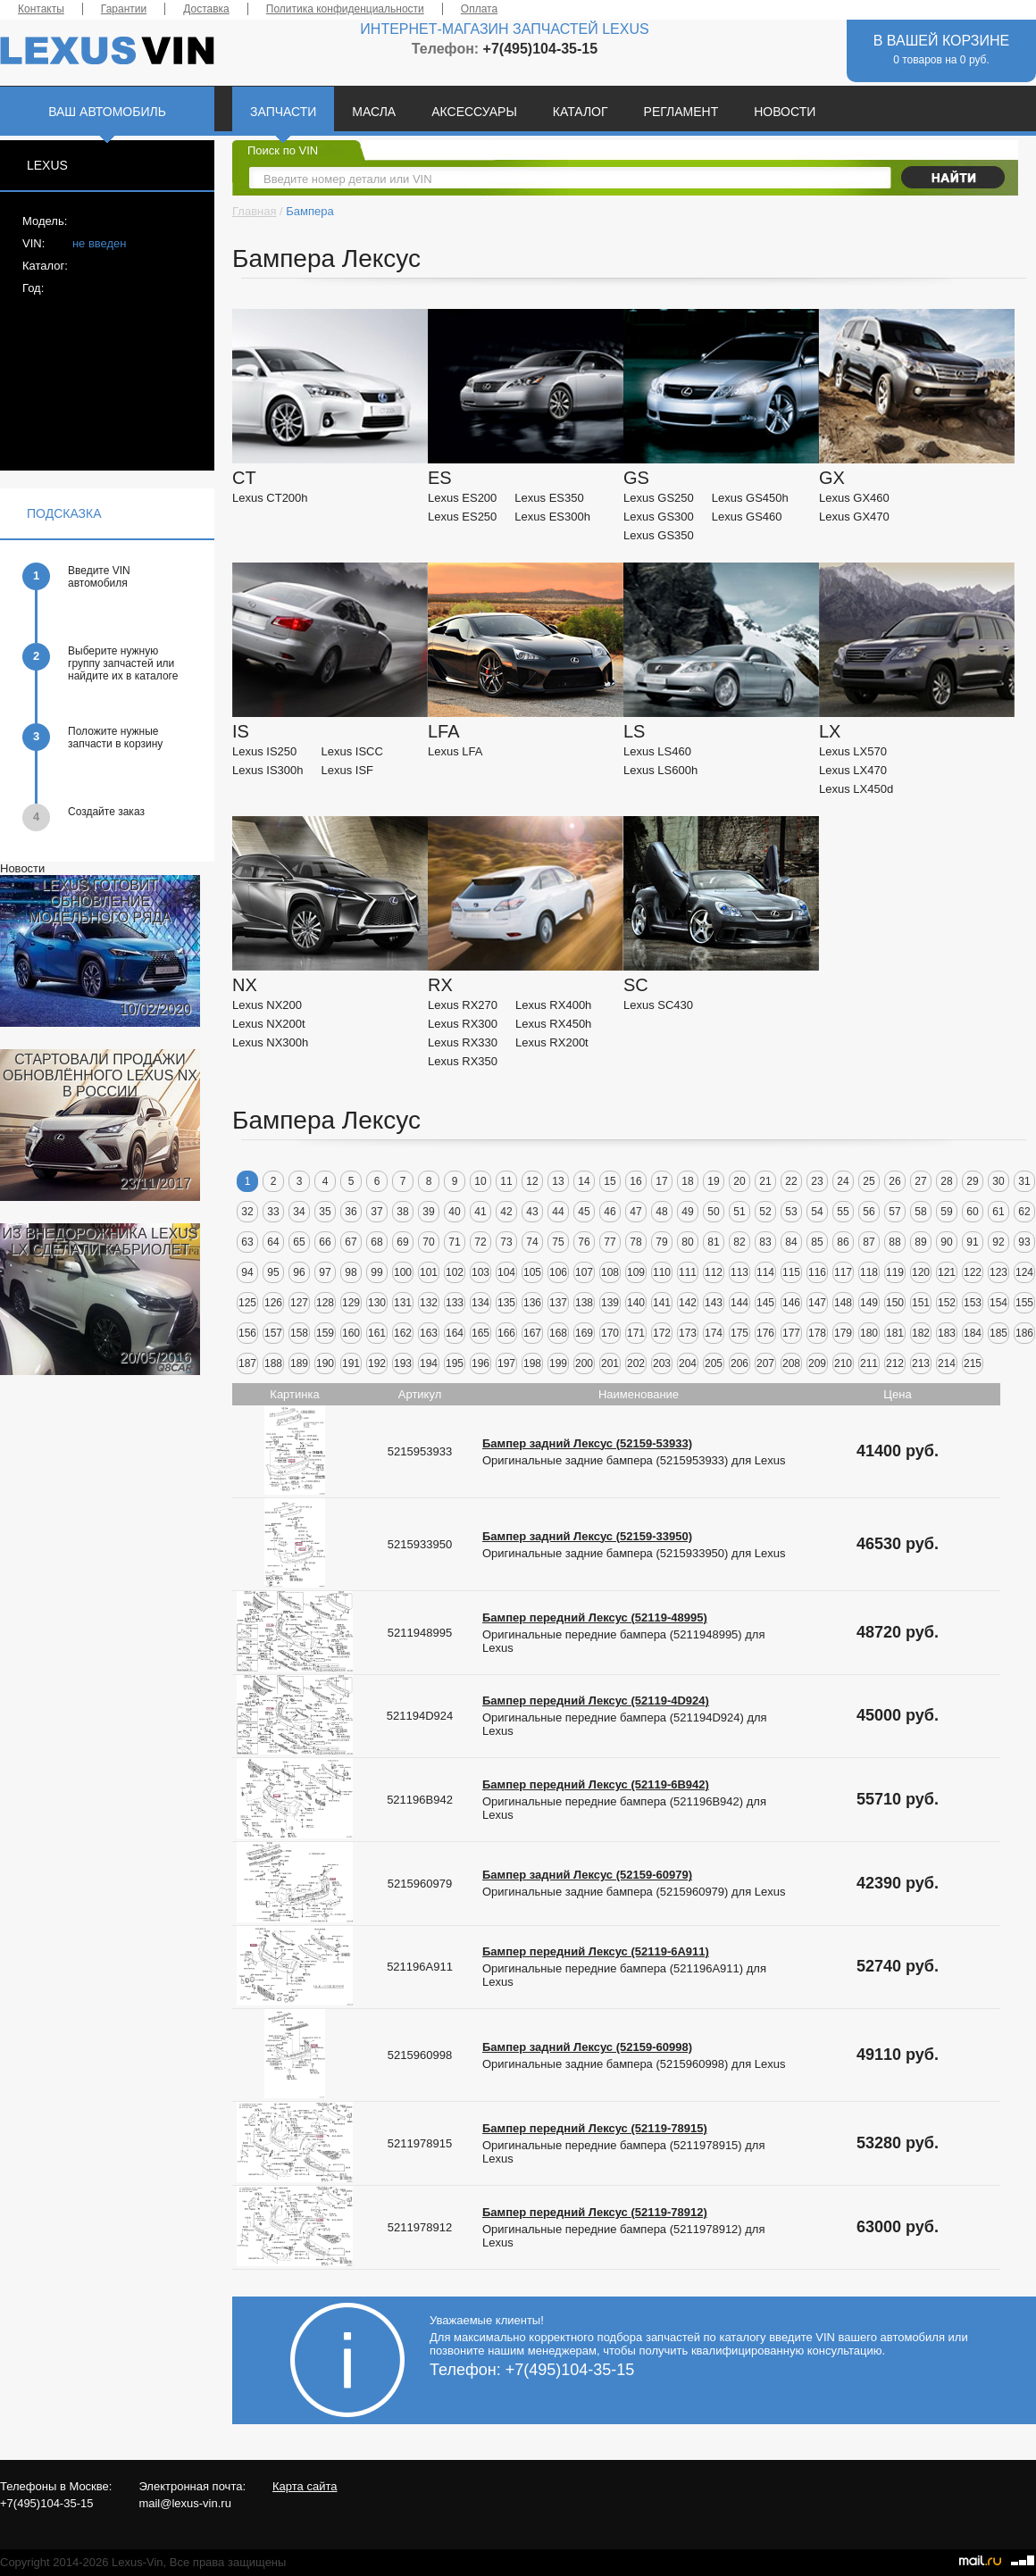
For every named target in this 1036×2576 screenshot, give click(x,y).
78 (635, 1242)
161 (377, 1333)
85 (817, 1242)
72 (480, 1242)
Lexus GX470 (854, 516)
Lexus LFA (455, 751)
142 (688, 1302)
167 (532, 1333)
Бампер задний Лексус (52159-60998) (587, 2047)
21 (765, 1181)
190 (325, 1363)
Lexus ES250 (462, 516)
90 (946, 1242)
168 (558, 1333)
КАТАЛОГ (580, 111)
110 (662, 1272)
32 (247, 1211)
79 (661, 1242)
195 (455, 1363)
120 (921, 1272)
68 (376, 1242)
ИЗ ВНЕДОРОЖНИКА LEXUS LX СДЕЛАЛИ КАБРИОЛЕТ (100, 1241)
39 (428, 1211)
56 (868, 1211)
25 (868, 1181)
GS (636, 478)
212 (895, 1363)
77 (609, 1242)
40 (454, 1211)
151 (921, 1302)
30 (998, 1181)
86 (842, 1242)
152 (947, 1302)
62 (1024, 1211)
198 (532, 1363)
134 (480, 1302)
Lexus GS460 (747, 516)
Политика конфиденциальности (345, 9)
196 (480, 1363)
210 (843, 1363)
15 (609, 1181)
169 (584, 1333)
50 (713, 1211)
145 (765, 1302)
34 (299, 1211)
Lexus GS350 (658, 535)
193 (403, 1363)
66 (324, 1242)
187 (247, 1363)
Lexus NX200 (267, 1005)
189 (299, 1363)
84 (791, 1242)
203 (662, 1363)
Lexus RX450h (553, 1023)
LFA (444, 731)
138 (584, 1302)
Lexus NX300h (270, 1042)
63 (247, 1242)
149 (869, 1302)
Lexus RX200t (552, 1042)
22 (791, 1181)
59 (946, 1211)
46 (609, 1211)
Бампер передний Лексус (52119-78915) (594, 2128)
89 (920, 1242)
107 (584, 1272)
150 (895, 1302)
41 (480, 1211)
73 (506, 1242)
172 (662, 1333)
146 (791, 1302)
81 (713, 1242)
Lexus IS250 (264, 751)
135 (506, 1302)
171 (636, 1333)
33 (273, 1211)
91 (972, 1242)
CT (244, 478)
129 (351, 1302)
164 (455, 1333)
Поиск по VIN (282, 150)
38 (402, 1211)
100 (403, 1272)
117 (843, 1272)
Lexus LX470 (853, 770)
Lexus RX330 (462, 1042)
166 (506, 1333)
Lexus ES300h (552, 516)
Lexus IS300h (268, 770)
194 (429, 1363)
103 (480, 1272)
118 (869, 1272)
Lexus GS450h (750, 497)
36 (350, 1211)
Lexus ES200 (462, 497)
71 (454, 1242)
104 (506, 1272)
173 (688, 1333)
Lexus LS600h (660, 770)
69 (402, 1242)
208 (791, 1363)
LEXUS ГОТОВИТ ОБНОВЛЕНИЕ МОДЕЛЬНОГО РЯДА (100, 901)
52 (765, 1211)
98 (350, 1272)
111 (688, 1272)
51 (739, 1211)
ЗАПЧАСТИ (283, 111)
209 (817, 1363)
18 (687, 1181)
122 (973, 1272)
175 (739, 1333)
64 (273, 1242)
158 (299, 1333)
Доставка (206, 9)
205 (714, 1363)
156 (247, 1333)
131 (403, 1302)
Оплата (479, 9)
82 (739, 1242)
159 (325, 1333)
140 (636, 1302)
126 (273, 1302)
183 (947, 1333)
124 (1024, 1272)
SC (635, 985)
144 (739, 1302)
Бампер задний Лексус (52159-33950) (587, 1536)
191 (351, 1363)
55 (842, 1211)
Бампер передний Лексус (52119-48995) (594, 1617)
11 (506, 1181)
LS (634, 731)
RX (440, 985)
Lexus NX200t (268, 1023)
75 (558, 1242)
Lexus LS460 (657, 751)
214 (947, 1363)
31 (1024, 1181)
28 (946, 1181)
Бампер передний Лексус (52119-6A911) (595, 1951)
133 (455, 1302)
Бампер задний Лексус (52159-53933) (587, 1443)
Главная (254, 211)
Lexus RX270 (462, 1005)
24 (842, 1181)
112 (714, 1272)
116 (817, 1272)
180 (869, 1333)
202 (636, 1363)
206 (739, 1363)
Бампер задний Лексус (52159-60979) (587, 1874)
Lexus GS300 (658, 516)
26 (894, 1181)
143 (714, 1302)
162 (403, 1333)
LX (829, 731)
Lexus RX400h (553, 1005)
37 (376, 1211)
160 (351, 1333)
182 (921, 1333)
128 (325, 1302)
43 (532, 1211)
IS (240, 731)
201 (610, 1363)
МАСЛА (374, 111)
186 (1024, 1333)
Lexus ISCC (352, 751)
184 (973, 1333)
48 (661, 1211)
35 (324, 1211)
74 (532, 1242)
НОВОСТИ (784, 111)
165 (480, 1333)
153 (973, 1302)
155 (1024, 1302)
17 (661, 1181)
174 (714, 1333)
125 (247, 1302)
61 (998, 1211)
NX (244, 985)
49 (687, 1211)
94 (247, 1272)
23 (817, 1181)
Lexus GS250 (658, 497)
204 (688, 1363)
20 (739, 1181)
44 (558, 1211)
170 (610, 1333)
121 (947, 1272)
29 (972, 1181)
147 (817, 1302)
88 (894, 1242)
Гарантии (123, 9)
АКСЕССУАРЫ (474, 111)
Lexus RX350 (462, 1061)
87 (868, 1242)
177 (791, 1333)
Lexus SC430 (658, 1005)
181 (895, 1333)
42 (506, 1211)
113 (739, 1272)
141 (662, 1302)
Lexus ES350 (548, 497)
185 (998, 1333)
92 (998, 1242)
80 (687, 1242)
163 (429, 1333)
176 (765, 1333)
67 (350, 1242)
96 (299, 1272)
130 (377, 1302)
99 (376, 1272)
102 (455, 1272)
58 (920, 1211)
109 (636, 1272)
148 (843, 1302)
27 (920, 1181)
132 (429, 1302)
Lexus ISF (348, 770)
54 (817, 1211)
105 (532, 1272)
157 (273, 1333)
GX (832, 478)
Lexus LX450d (856, 789)
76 (583, 1242)
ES (440, 478)
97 (324, 1272)
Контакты (41, 9)
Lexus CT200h (270, 497)
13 (558, 1181)
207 (765, 1363)
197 (506, 1363)
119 (895, 1272)
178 (817, 1333)
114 (765, 1272)
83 (765, 1242)
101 (429, 1272)
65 (299, 1242)
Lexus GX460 (854, 497)
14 (583, 1181)
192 (377, 1363)
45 (583, 1211)
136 (532, 1302)
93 (1024, 1242)
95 (273, 1272)
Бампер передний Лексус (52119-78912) (594, 2212)
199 (558, 1363)
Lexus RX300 (462, 1023)
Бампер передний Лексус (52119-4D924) (595, 1700)
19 (713, 1181)
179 (843, 1333)
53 (791, 1211)
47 (635, 1211)
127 (299, 1302)
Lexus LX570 (853, 751)
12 (532, 1181)
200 (584, 1363)
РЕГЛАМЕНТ (681, 111)
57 (894, 1211)
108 (610, 1272)
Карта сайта (304, 2486)
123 (998, 1272)
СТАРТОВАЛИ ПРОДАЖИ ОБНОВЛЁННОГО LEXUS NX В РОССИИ (100, 1075)
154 (998, 1302)
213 (921, 1363)
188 (273, 1363)
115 (791, 1272)
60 (972, 1211)
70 (428, 1242)
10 (480, 1181)
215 (973, 1363)
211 (869, 1363)
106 (558, 1272)
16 (635, 1181)
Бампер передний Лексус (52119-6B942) (595, 1784)
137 (558, 1302)
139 (610, 1302)
